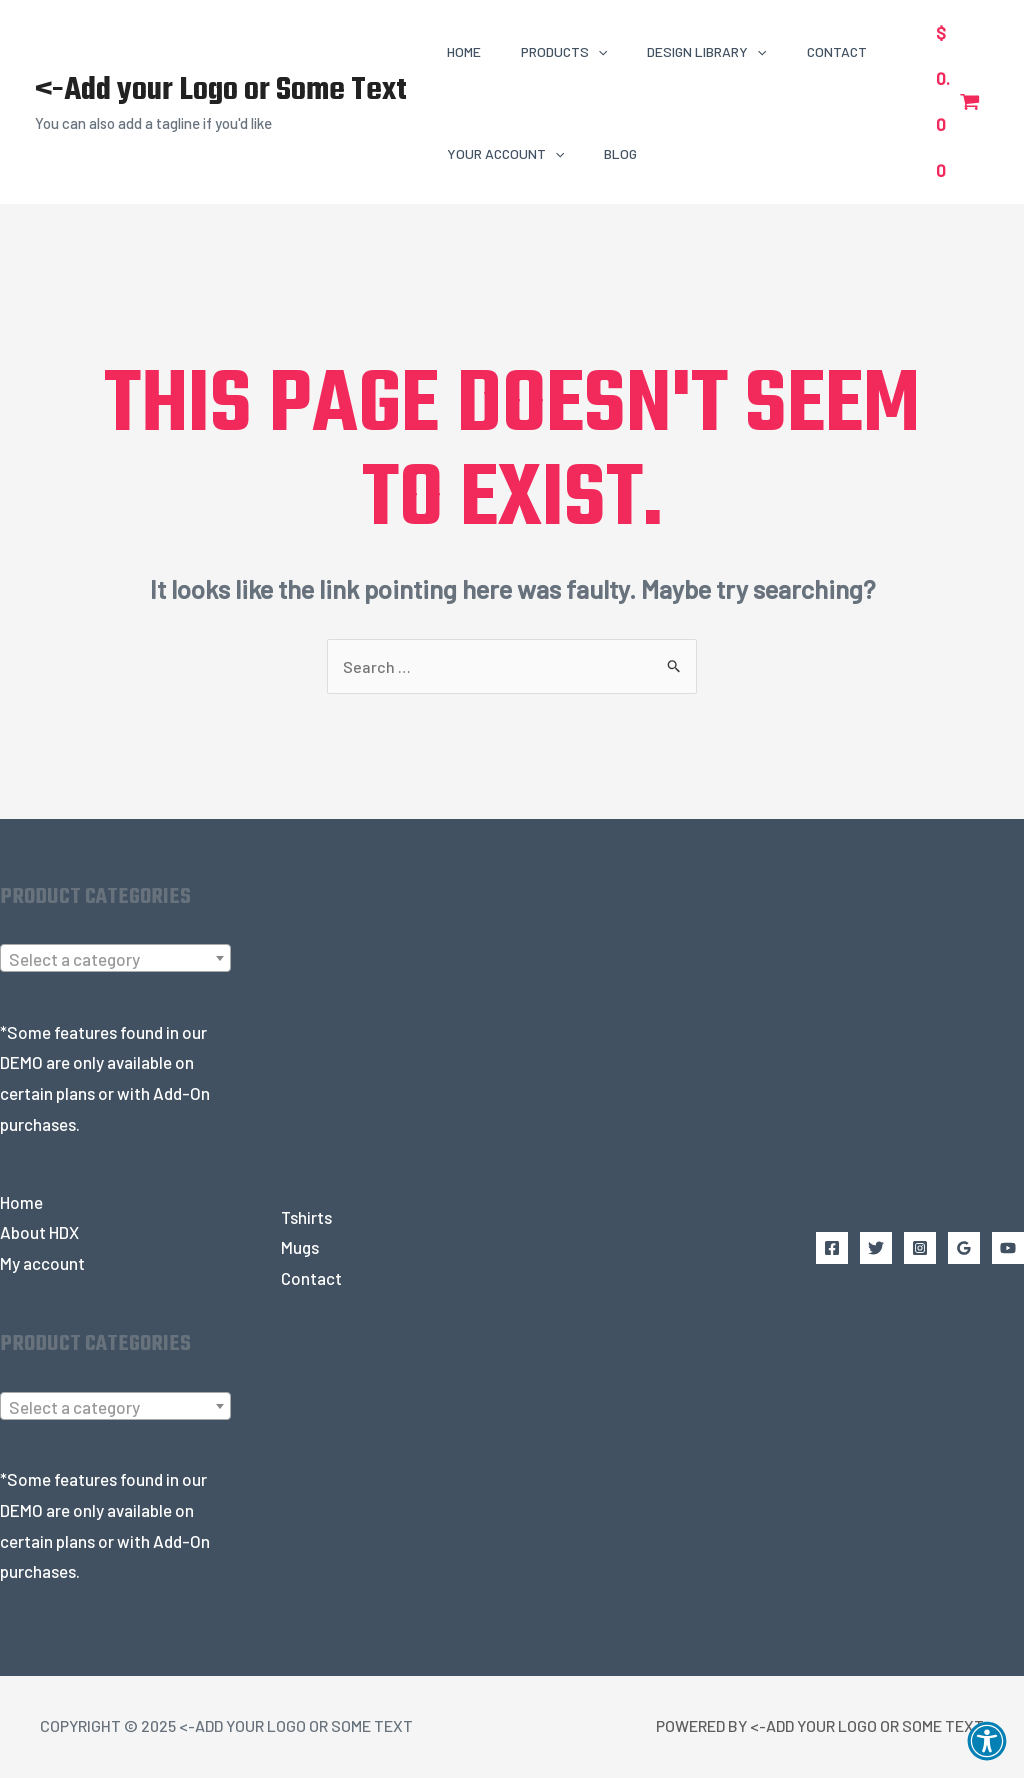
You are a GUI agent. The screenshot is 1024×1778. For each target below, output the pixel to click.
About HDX (39, 1234)
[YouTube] (1008, 1250)
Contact (311, 1279)
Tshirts (306, 1218)
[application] (598, 51)
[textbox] (115, 961)
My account (42, 1265)
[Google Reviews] (964, 1250)
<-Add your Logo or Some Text (221, 90)
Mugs (300, 1249)
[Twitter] (876, 1250)
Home (21, 1203)
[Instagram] (920, 1250)
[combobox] (115, 960)
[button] (987, 1741)
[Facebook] (832, 1250)
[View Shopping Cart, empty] (958, 101)
